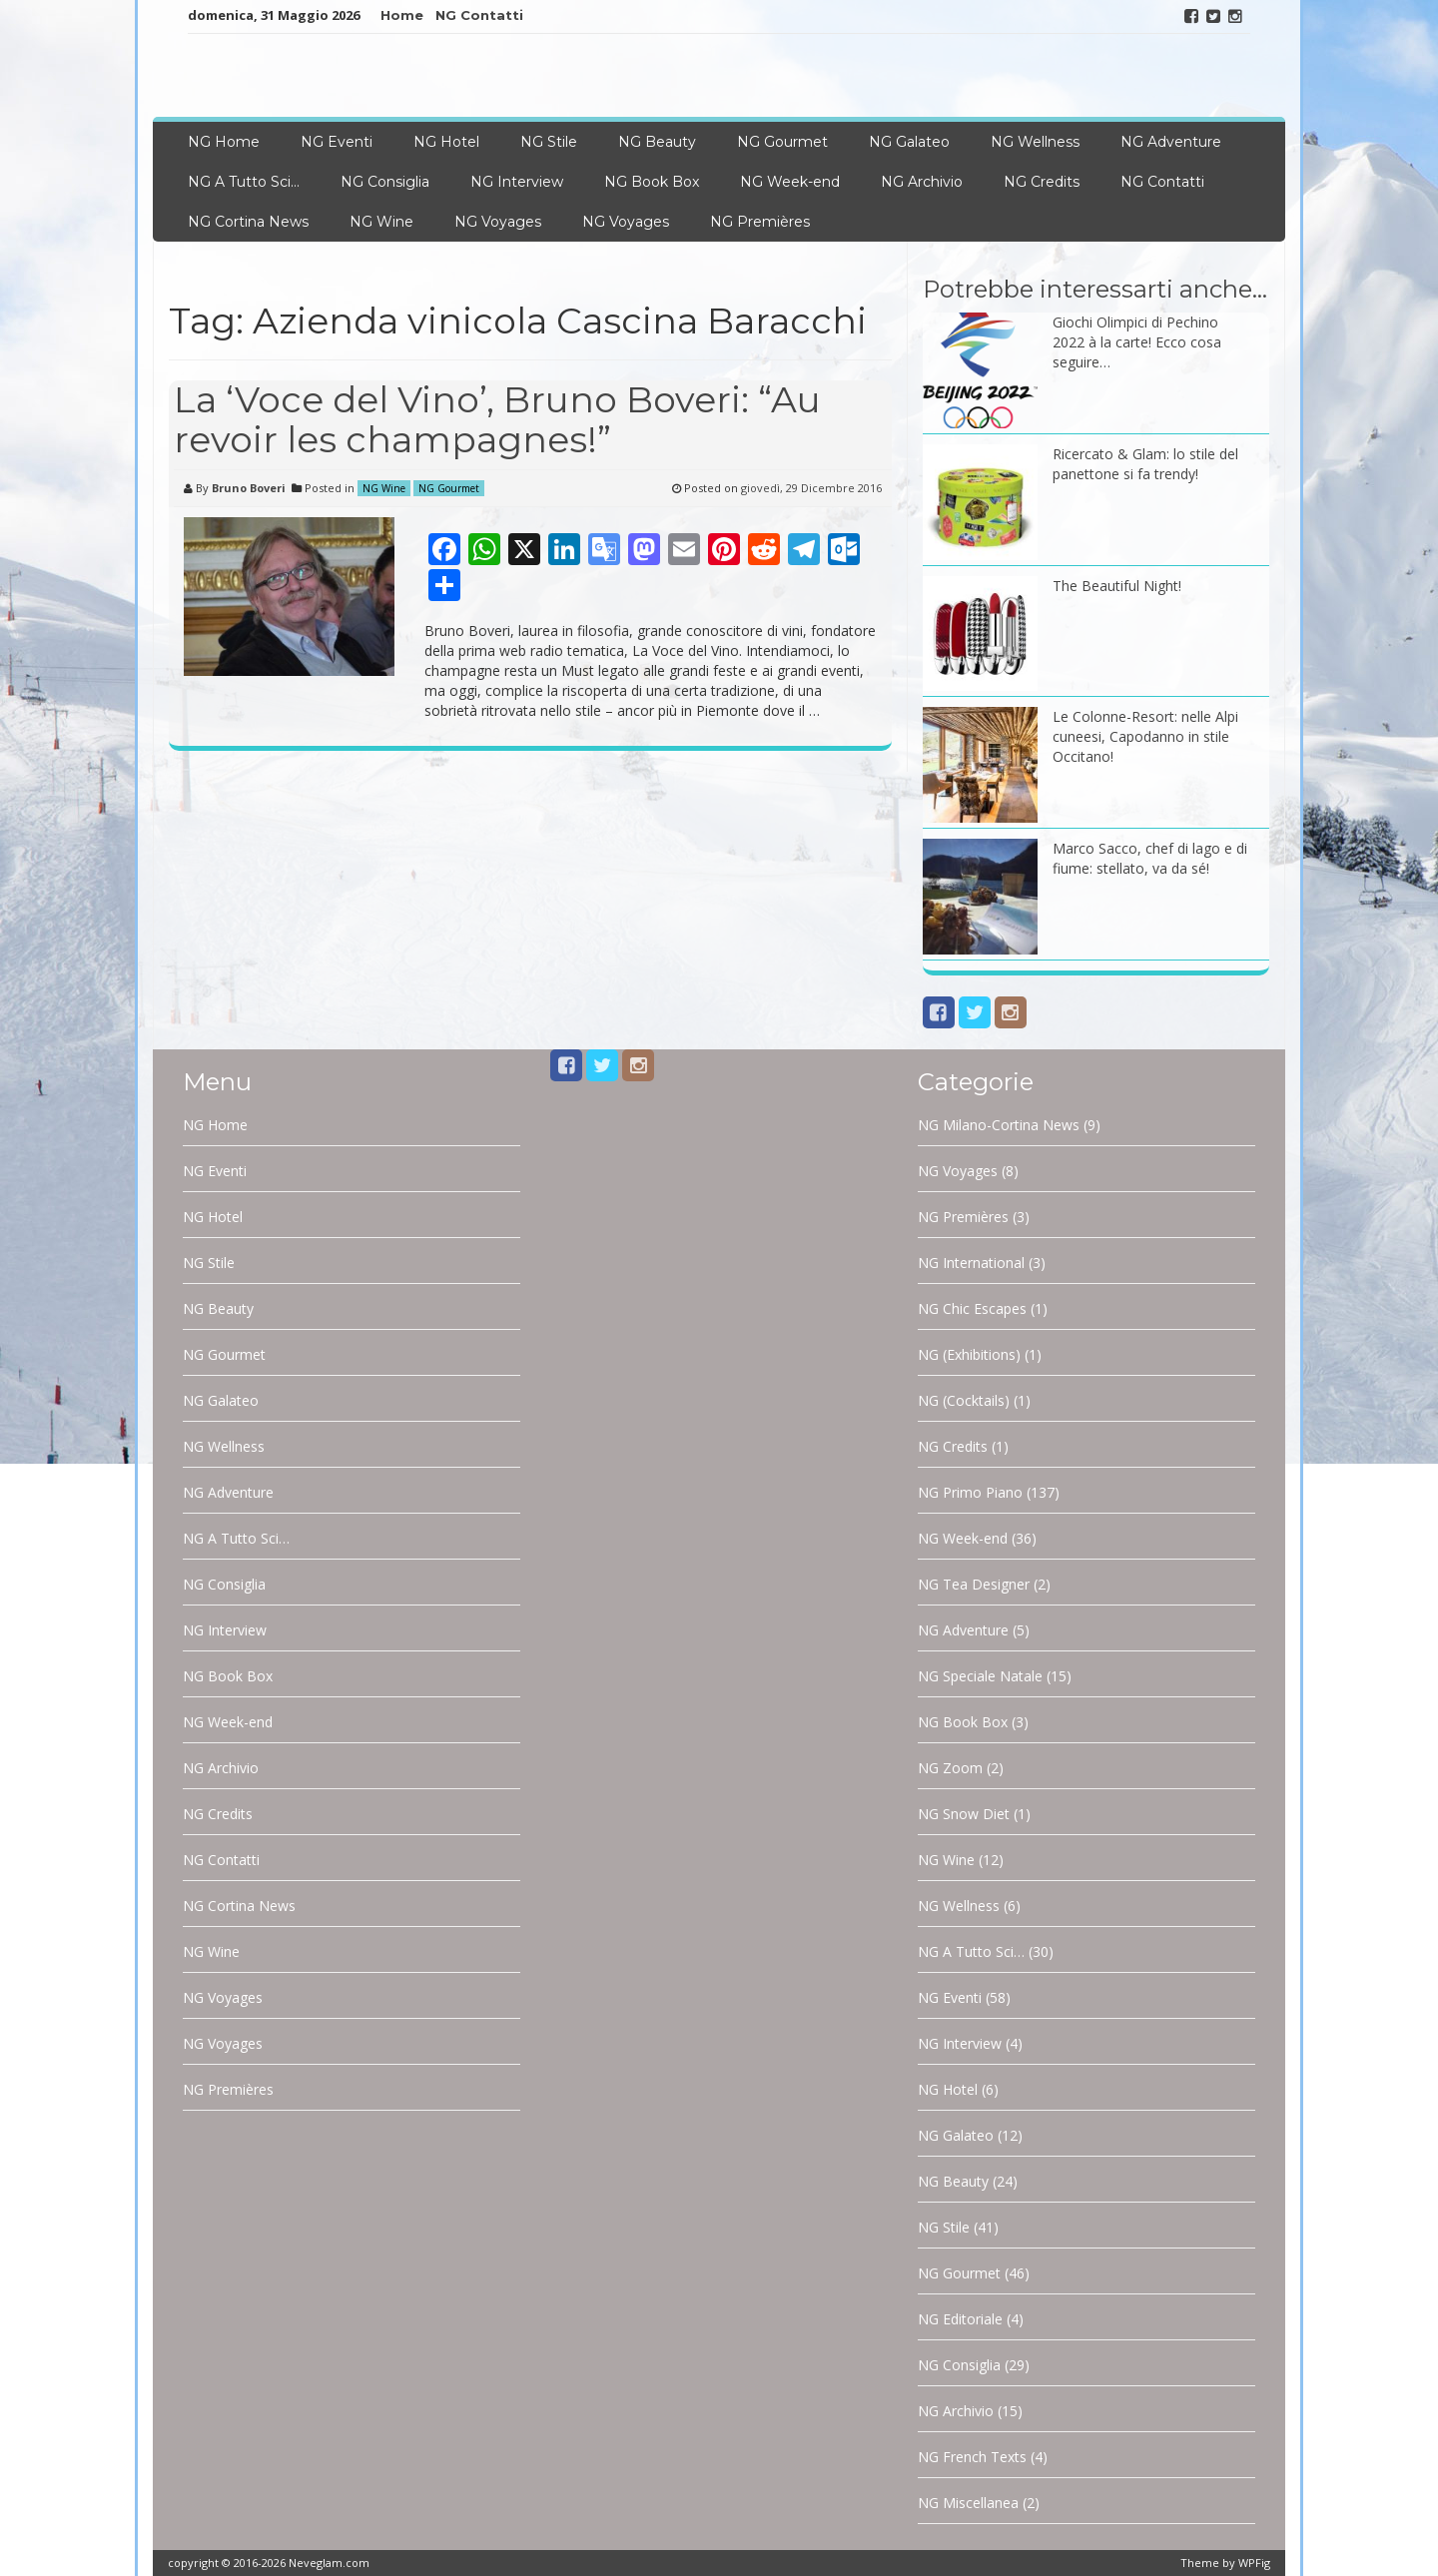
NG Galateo (909, 142)
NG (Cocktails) (964, 1400)
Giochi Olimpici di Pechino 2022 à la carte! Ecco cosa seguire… (1137, 342)
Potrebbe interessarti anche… (1095, 289)
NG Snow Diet (964, 1813)
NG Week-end (790, 182)
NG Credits (1041, 182)
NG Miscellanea (968, 2502)
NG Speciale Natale (980, 1675)
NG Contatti (479, 15)
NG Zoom (950, 1767)
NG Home (224, 142)
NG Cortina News (248, 222)
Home (401, 15)
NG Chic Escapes (972, 1308)
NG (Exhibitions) (969, 1354)
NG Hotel (446, 142)
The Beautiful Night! (1117, 585)
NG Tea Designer (974, 1584)
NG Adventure (1170, 142)
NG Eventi (336, 142)
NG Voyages (497, 222)
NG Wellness (1035, 142)
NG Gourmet (782, 142)
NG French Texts (972, 2456)
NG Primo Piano (970, 1492)
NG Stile (548, 142)
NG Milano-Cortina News (998, 1124)
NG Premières (760, 222)
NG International (971, 1262)
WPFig (1254, 2562)
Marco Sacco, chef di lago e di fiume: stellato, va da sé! (1150, 858)
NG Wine (381, 222)
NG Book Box (651, 182)
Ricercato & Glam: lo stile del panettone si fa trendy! (1145, 463)
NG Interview (516, 182)
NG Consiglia (385, 182)
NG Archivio (922, 182)
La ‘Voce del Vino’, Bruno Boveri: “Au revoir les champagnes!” (497, 419)
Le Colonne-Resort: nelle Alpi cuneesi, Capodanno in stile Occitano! (1145, 736)
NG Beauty (657, 142)
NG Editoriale (960, 2318)
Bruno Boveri (249, 487)
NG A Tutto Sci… (244, 182)
